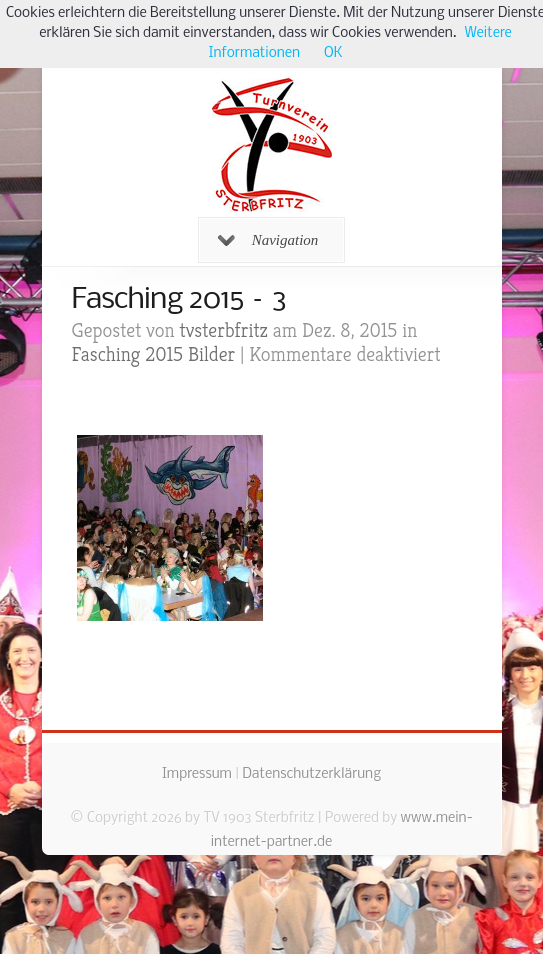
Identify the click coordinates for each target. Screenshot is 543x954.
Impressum (197, 774)
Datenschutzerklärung (311, 774)
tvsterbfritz (223, 330)
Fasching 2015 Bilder (154, 354)
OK (333, 53)
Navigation (268, 240)
